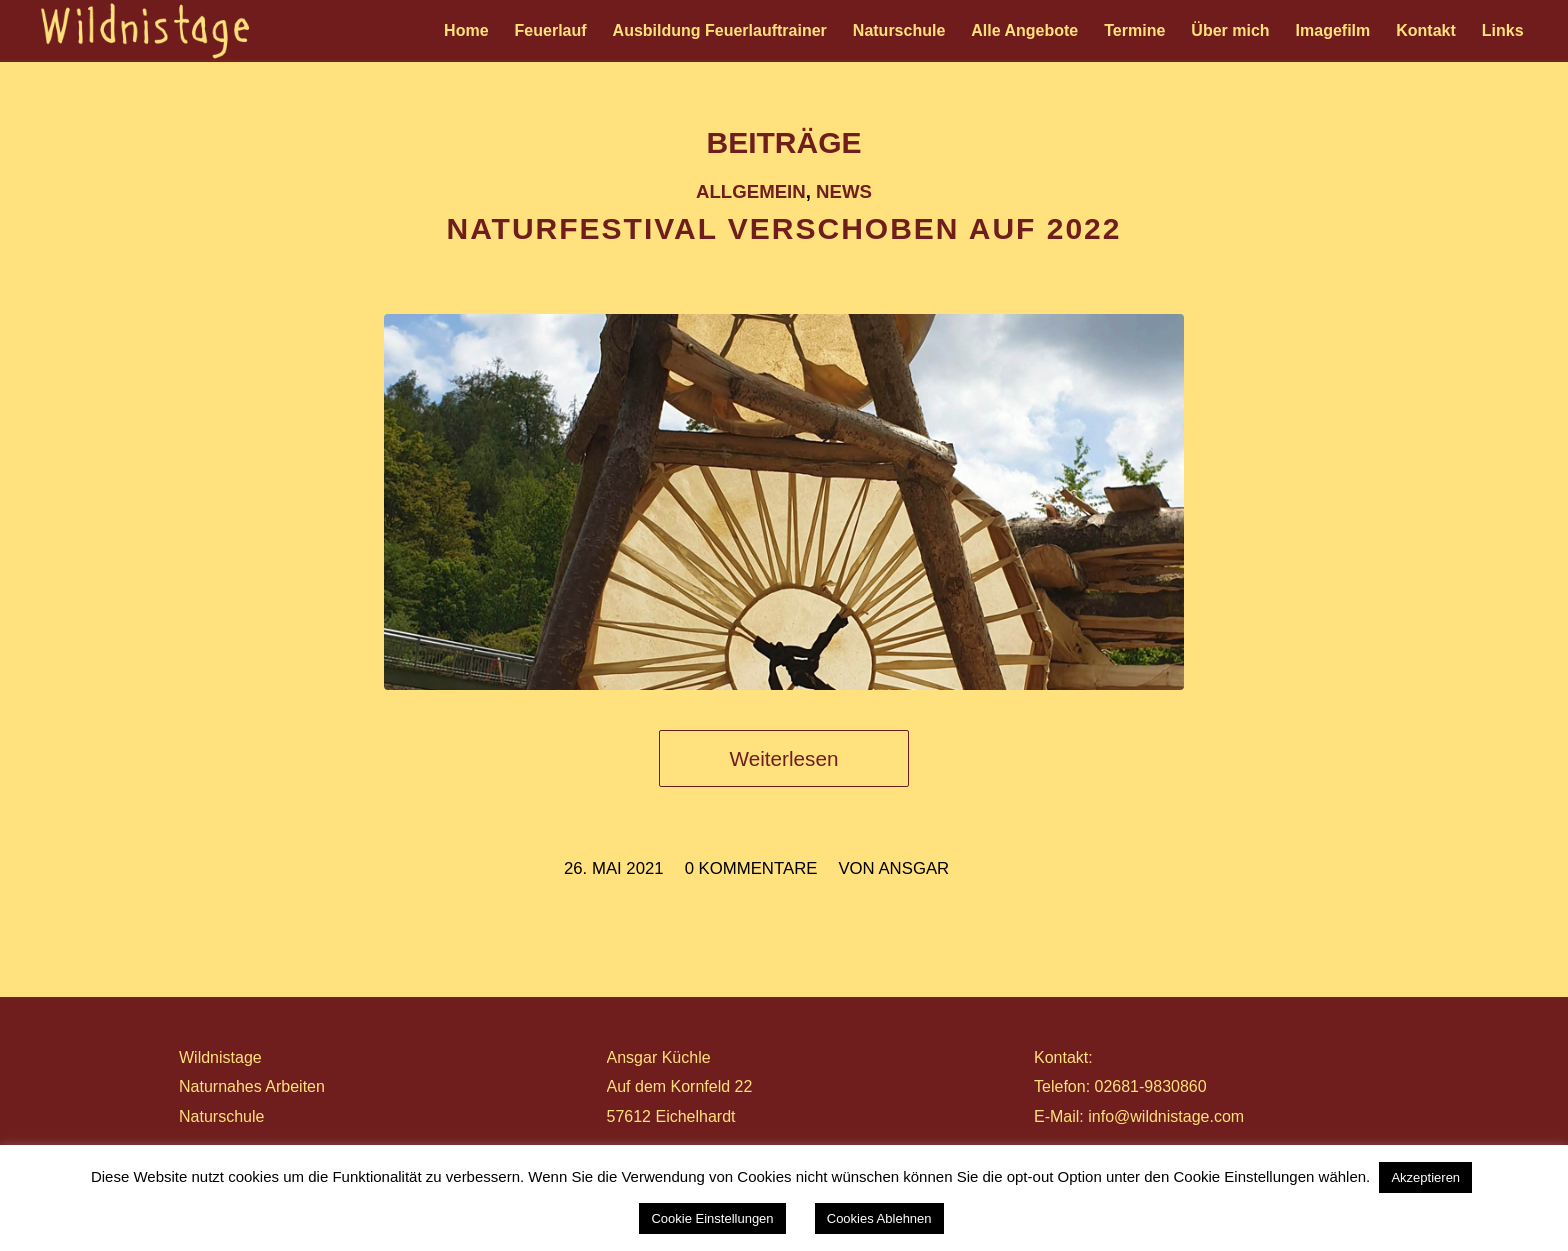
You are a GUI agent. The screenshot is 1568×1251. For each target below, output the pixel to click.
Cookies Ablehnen (879, 1218)
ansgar (913, 868)
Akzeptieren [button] (1425, 1177)
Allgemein (751, 191)
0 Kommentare (751, 868)
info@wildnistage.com (1166, 1116)
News (844, 191)
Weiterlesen (784, 758)
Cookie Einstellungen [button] (712, 1218)
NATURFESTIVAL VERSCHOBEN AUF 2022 (784, 228)
